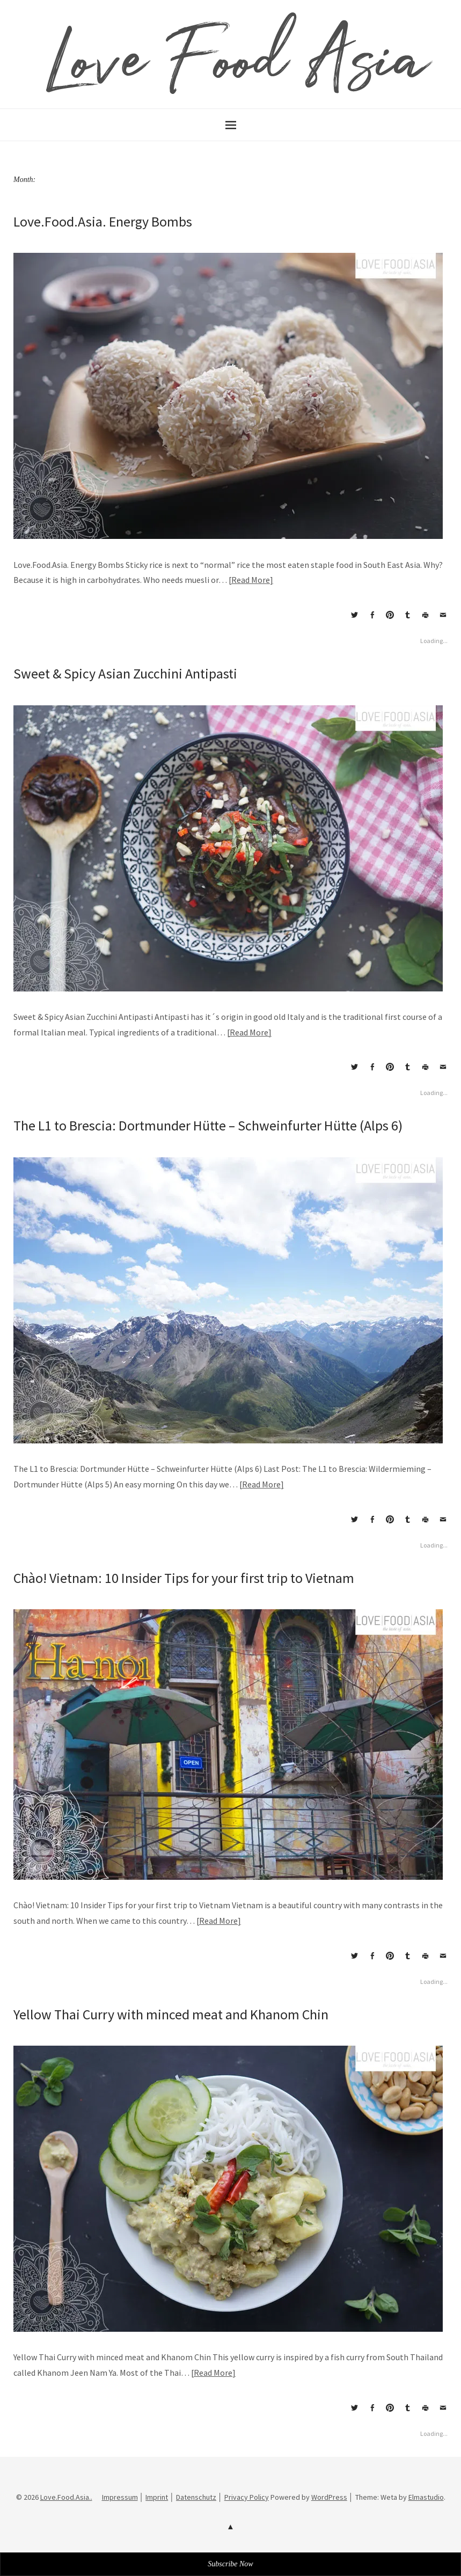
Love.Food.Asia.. (66, 2497)
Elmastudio (426, 2497)
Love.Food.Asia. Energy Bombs (102, 221)
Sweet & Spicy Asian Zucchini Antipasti (125, 673)
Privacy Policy (246, 2497)
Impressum (120, 2497)
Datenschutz (196, 2497)
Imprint (156, 2497)
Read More (250, 579)
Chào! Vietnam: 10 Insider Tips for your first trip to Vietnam (183, 1578)
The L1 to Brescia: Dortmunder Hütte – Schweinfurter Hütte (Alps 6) (208, 1125)
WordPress (329, 2497)
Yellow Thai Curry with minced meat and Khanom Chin (170, 2014)
